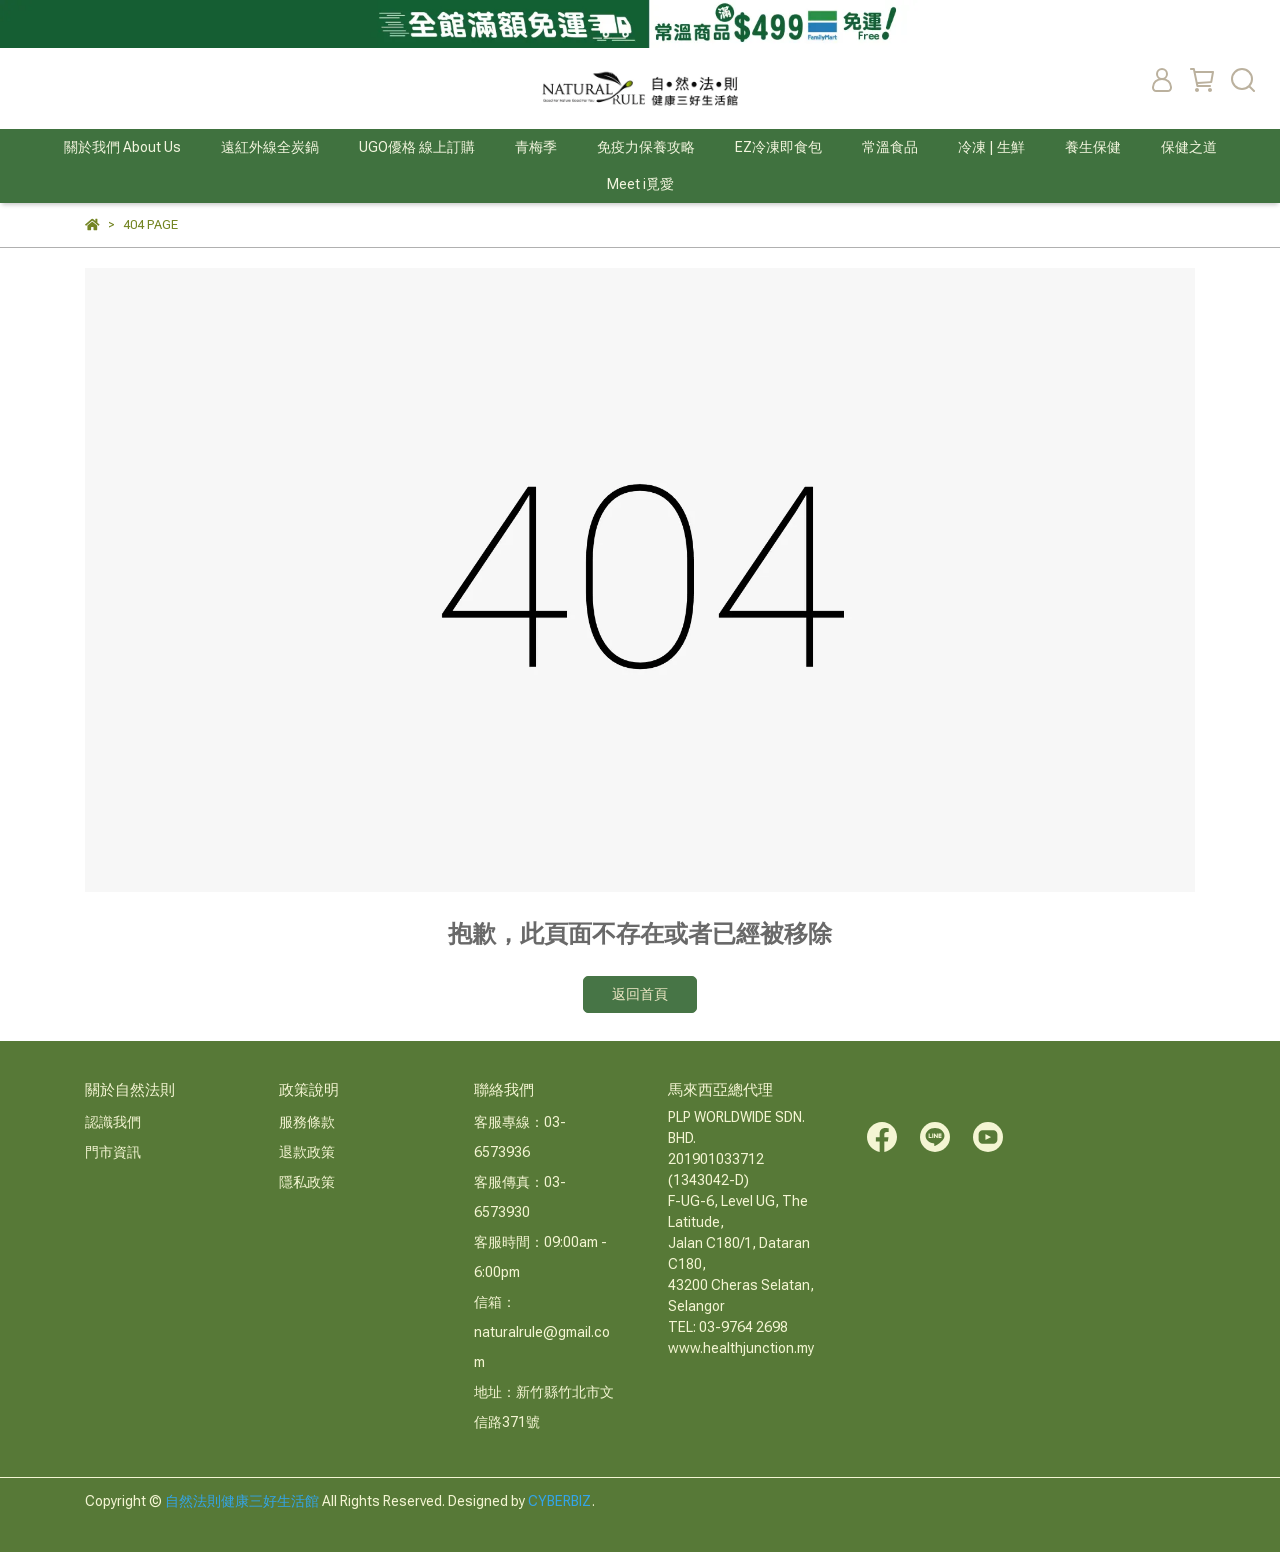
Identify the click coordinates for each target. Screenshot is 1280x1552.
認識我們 (113, 1122)
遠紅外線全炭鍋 (270, 147)
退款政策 (307, 1152)
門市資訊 (113, 1152)
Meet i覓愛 (640, 184)
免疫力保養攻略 (646, 147)
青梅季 (536, 147)
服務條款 (307, 1122)
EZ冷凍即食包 (778, 147)
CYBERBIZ (560, 1501)
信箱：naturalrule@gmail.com (542, 1332)
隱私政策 (307, 1182)
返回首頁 (640, 994)
